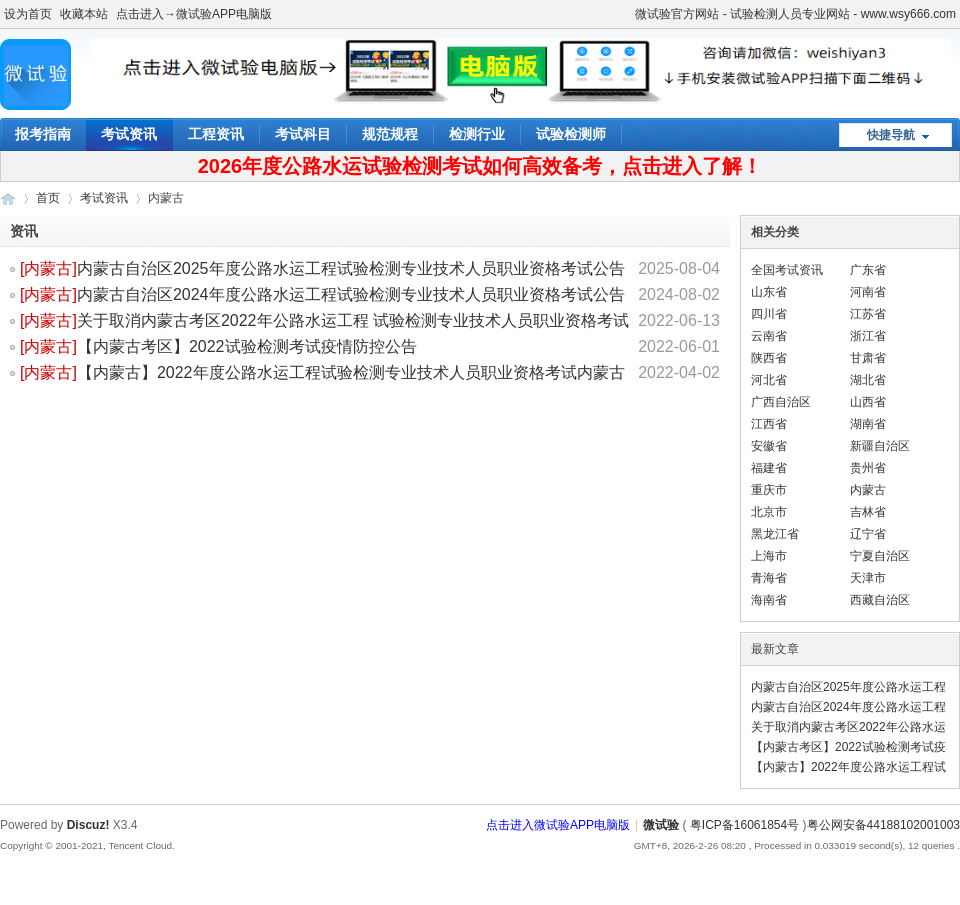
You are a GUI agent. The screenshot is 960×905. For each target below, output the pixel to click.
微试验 (8, 198)
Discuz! (88, 825)
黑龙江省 (775, 534)
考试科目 (303, 134)
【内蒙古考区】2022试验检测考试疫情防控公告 (247, 346)
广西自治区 (781, 402)
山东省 (769, 292)
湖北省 (868, 380)
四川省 (769, 314)
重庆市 (769, 490)
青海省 (769, 578)
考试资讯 (129, 134)
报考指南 (43, 134)
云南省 (769, 336)
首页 (48, 198)
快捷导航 (891, 135)
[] (48, 268)
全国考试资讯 (787, 270)
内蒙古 (48, 268)
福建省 (769, 468)
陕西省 (769, 358)
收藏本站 (84, 14)
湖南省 (868, 424)
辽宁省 (868, 534)
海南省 (769, 600)
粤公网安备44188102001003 (883, 825)
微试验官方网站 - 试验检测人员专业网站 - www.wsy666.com (795, 14)
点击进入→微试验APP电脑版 (194, 14)
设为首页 (28, 14)
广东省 (868, 270)
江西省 (769, 424)
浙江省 (868, 336)
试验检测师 (571, 134)
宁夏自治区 (880, 556)
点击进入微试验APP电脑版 (558, 825)
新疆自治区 (880, 446)
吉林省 (868, 512)
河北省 (769, 380)
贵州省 (868, 468)
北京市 (769, 512)
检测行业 (477, 134)
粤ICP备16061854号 (744, 825)
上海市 (769, 556)
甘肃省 (868, 358)
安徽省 (769, 446)
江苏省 (868, 314)
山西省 (868, 402)
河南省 (868, 292)
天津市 (868, 578)
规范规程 (390, 134)
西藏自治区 (880, 600)
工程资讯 (216, 134)
